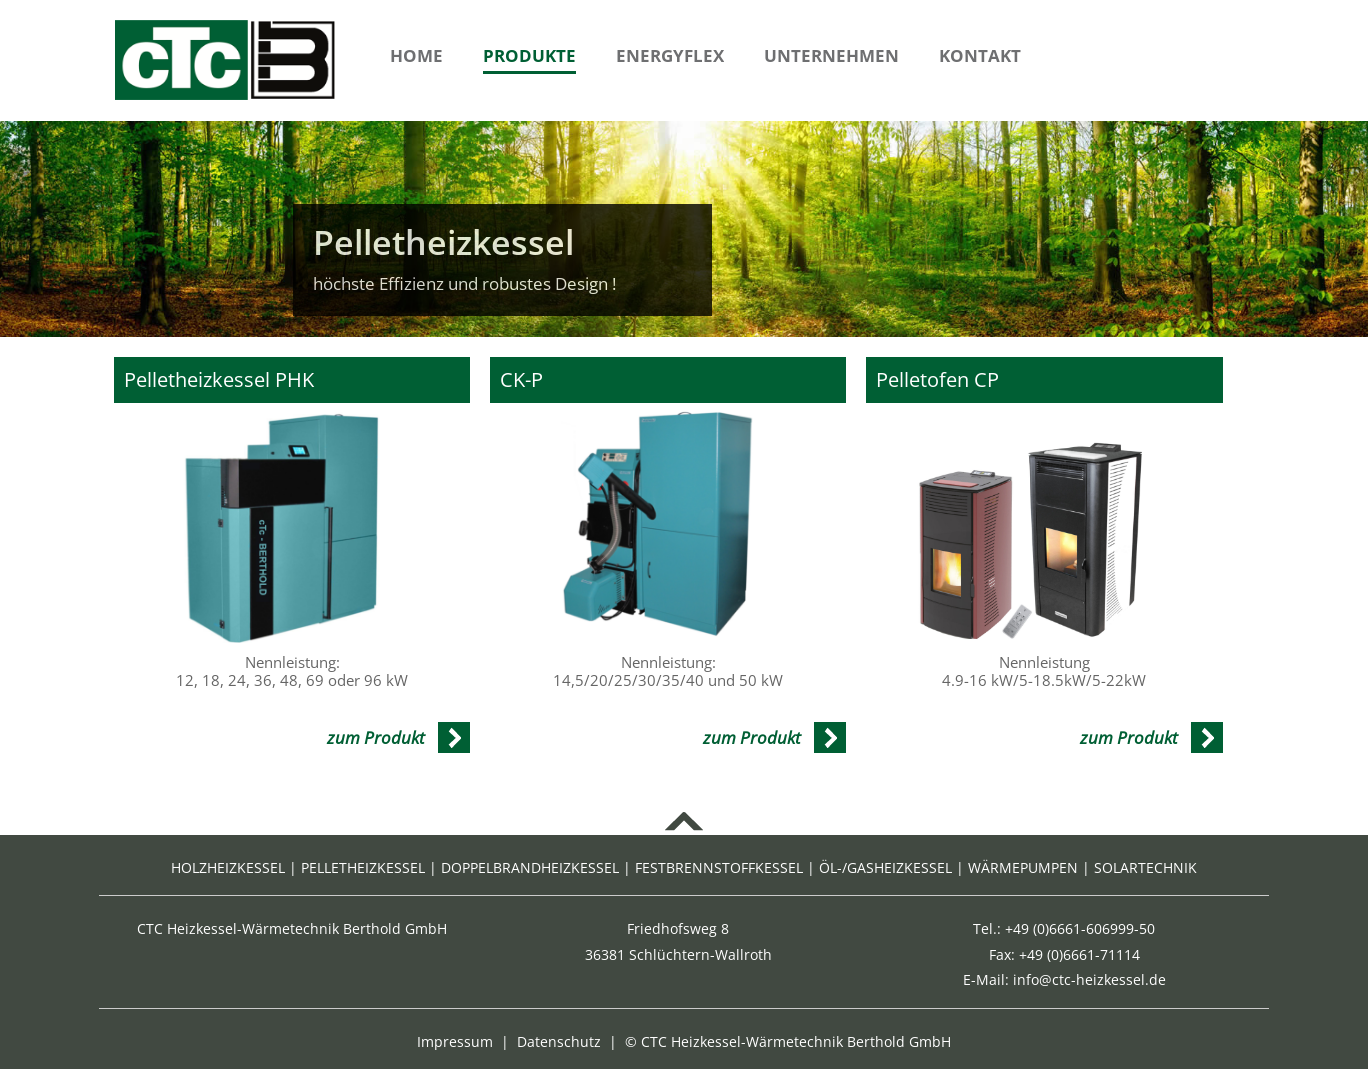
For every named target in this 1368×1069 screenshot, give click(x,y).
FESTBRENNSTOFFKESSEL (719, 867)
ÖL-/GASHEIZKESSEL (885, 867)
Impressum (455, 1041)
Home (416, 55)
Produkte (529, 55)
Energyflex (670, 55)
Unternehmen (831, 55)
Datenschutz (559, 1041)
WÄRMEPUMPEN (1023, 867)
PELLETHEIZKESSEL (363, 867)
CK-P (521, 380)
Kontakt (980, 55)
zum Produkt (376, 737)
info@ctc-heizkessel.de (1089, 979)
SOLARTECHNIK (1145, 867)
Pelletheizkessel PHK (219, 380)
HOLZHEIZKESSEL (228, 867)
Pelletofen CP (937, 380)
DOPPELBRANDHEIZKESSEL (530, 867)
